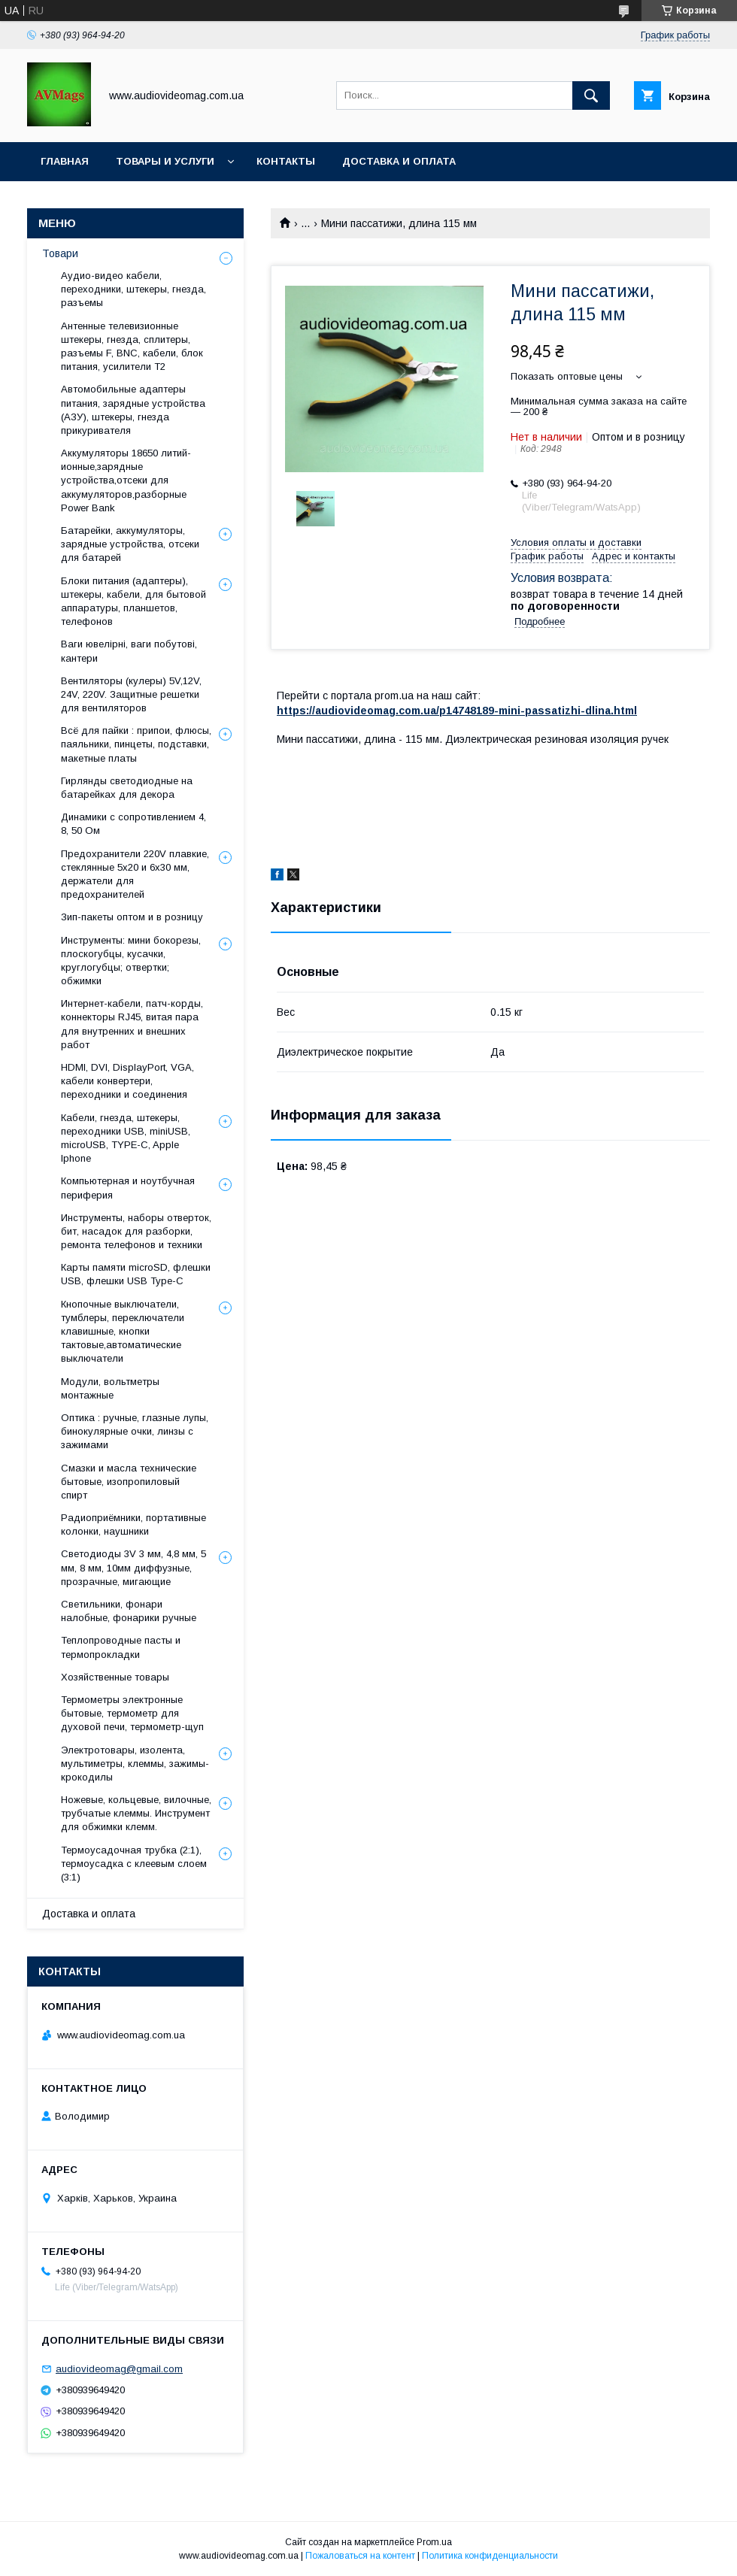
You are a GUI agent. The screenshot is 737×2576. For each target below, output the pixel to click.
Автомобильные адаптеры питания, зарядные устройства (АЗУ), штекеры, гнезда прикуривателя (133, 409)
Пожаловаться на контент (360, 2555)
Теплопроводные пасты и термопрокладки (120, 1647)
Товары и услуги (165, 161)
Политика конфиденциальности (490, 2555)
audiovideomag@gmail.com (119, 2368)
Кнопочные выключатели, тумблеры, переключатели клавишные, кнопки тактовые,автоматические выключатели (122, 1332)
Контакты (285, 161)
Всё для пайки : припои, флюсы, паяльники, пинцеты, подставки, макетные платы (136, 744)
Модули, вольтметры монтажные (110, 1388)
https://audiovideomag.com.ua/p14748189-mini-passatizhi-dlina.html (457, 711)
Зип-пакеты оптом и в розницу (132, 917)
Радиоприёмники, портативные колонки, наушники (133, 1524)
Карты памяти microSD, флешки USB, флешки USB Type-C (136, 1274)
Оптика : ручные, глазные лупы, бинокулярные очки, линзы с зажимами (134, 1431)
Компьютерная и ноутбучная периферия (128, 1187)
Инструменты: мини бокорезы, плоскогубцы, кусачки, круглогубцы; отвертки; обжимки (131, 961)
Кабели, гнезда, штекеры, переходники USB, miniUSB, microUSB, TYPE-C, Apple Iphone (125, 1138)
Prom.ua (434, 2542)
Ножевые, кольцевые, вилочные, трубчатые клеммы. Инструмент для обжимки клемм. (136, 1813)
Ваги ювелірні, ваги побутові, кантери (129, 650)
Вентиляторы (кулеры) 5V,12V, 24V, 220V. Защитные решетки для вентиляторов (131, 694)
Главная (65, 161)
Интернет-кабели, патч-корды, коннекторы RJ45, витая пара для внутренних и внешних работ (132, 1024)
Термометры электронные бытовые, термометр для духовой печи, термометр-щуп (132, 1713)
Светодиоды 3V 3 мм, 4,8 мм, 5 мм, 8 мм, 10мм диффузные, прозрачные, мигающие (133, 1567)
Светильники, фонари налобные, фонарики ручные (128, 1611)
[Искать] (591, 95)
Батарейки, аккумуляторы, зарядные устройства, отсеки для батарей (130, 544)
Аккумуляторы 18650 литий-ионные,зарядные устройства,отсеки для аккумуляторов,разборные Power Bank (126, 480)
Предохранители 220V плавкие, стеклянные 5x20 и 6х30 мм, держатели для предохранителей (135, 874)
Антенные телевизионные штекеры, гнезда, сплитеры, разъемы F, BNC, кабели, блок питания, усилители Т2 (132, 346)
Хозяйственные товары (115, 1677)
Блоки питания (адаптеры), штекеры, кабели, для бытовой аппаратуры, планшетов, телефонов (133, 601)
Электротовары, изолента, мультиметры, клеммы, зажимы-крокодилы (135, 1763)
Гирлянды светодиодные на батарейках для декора (127, 787)
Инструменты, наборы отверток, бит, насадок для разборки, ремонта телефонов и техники (136, 1231)
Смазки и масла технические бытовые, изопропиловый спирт (128, 1481)
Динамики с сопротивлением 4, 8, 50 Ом (133, 823)
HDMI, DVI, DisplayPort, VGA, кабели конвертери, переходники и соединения (127, 1081)
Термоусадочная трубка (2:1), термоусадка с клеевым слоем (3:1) (134, 1863)
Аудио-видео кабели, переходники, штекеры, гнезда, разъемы (133, 289)
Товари (60, 253)
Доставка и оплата (399, 161)
